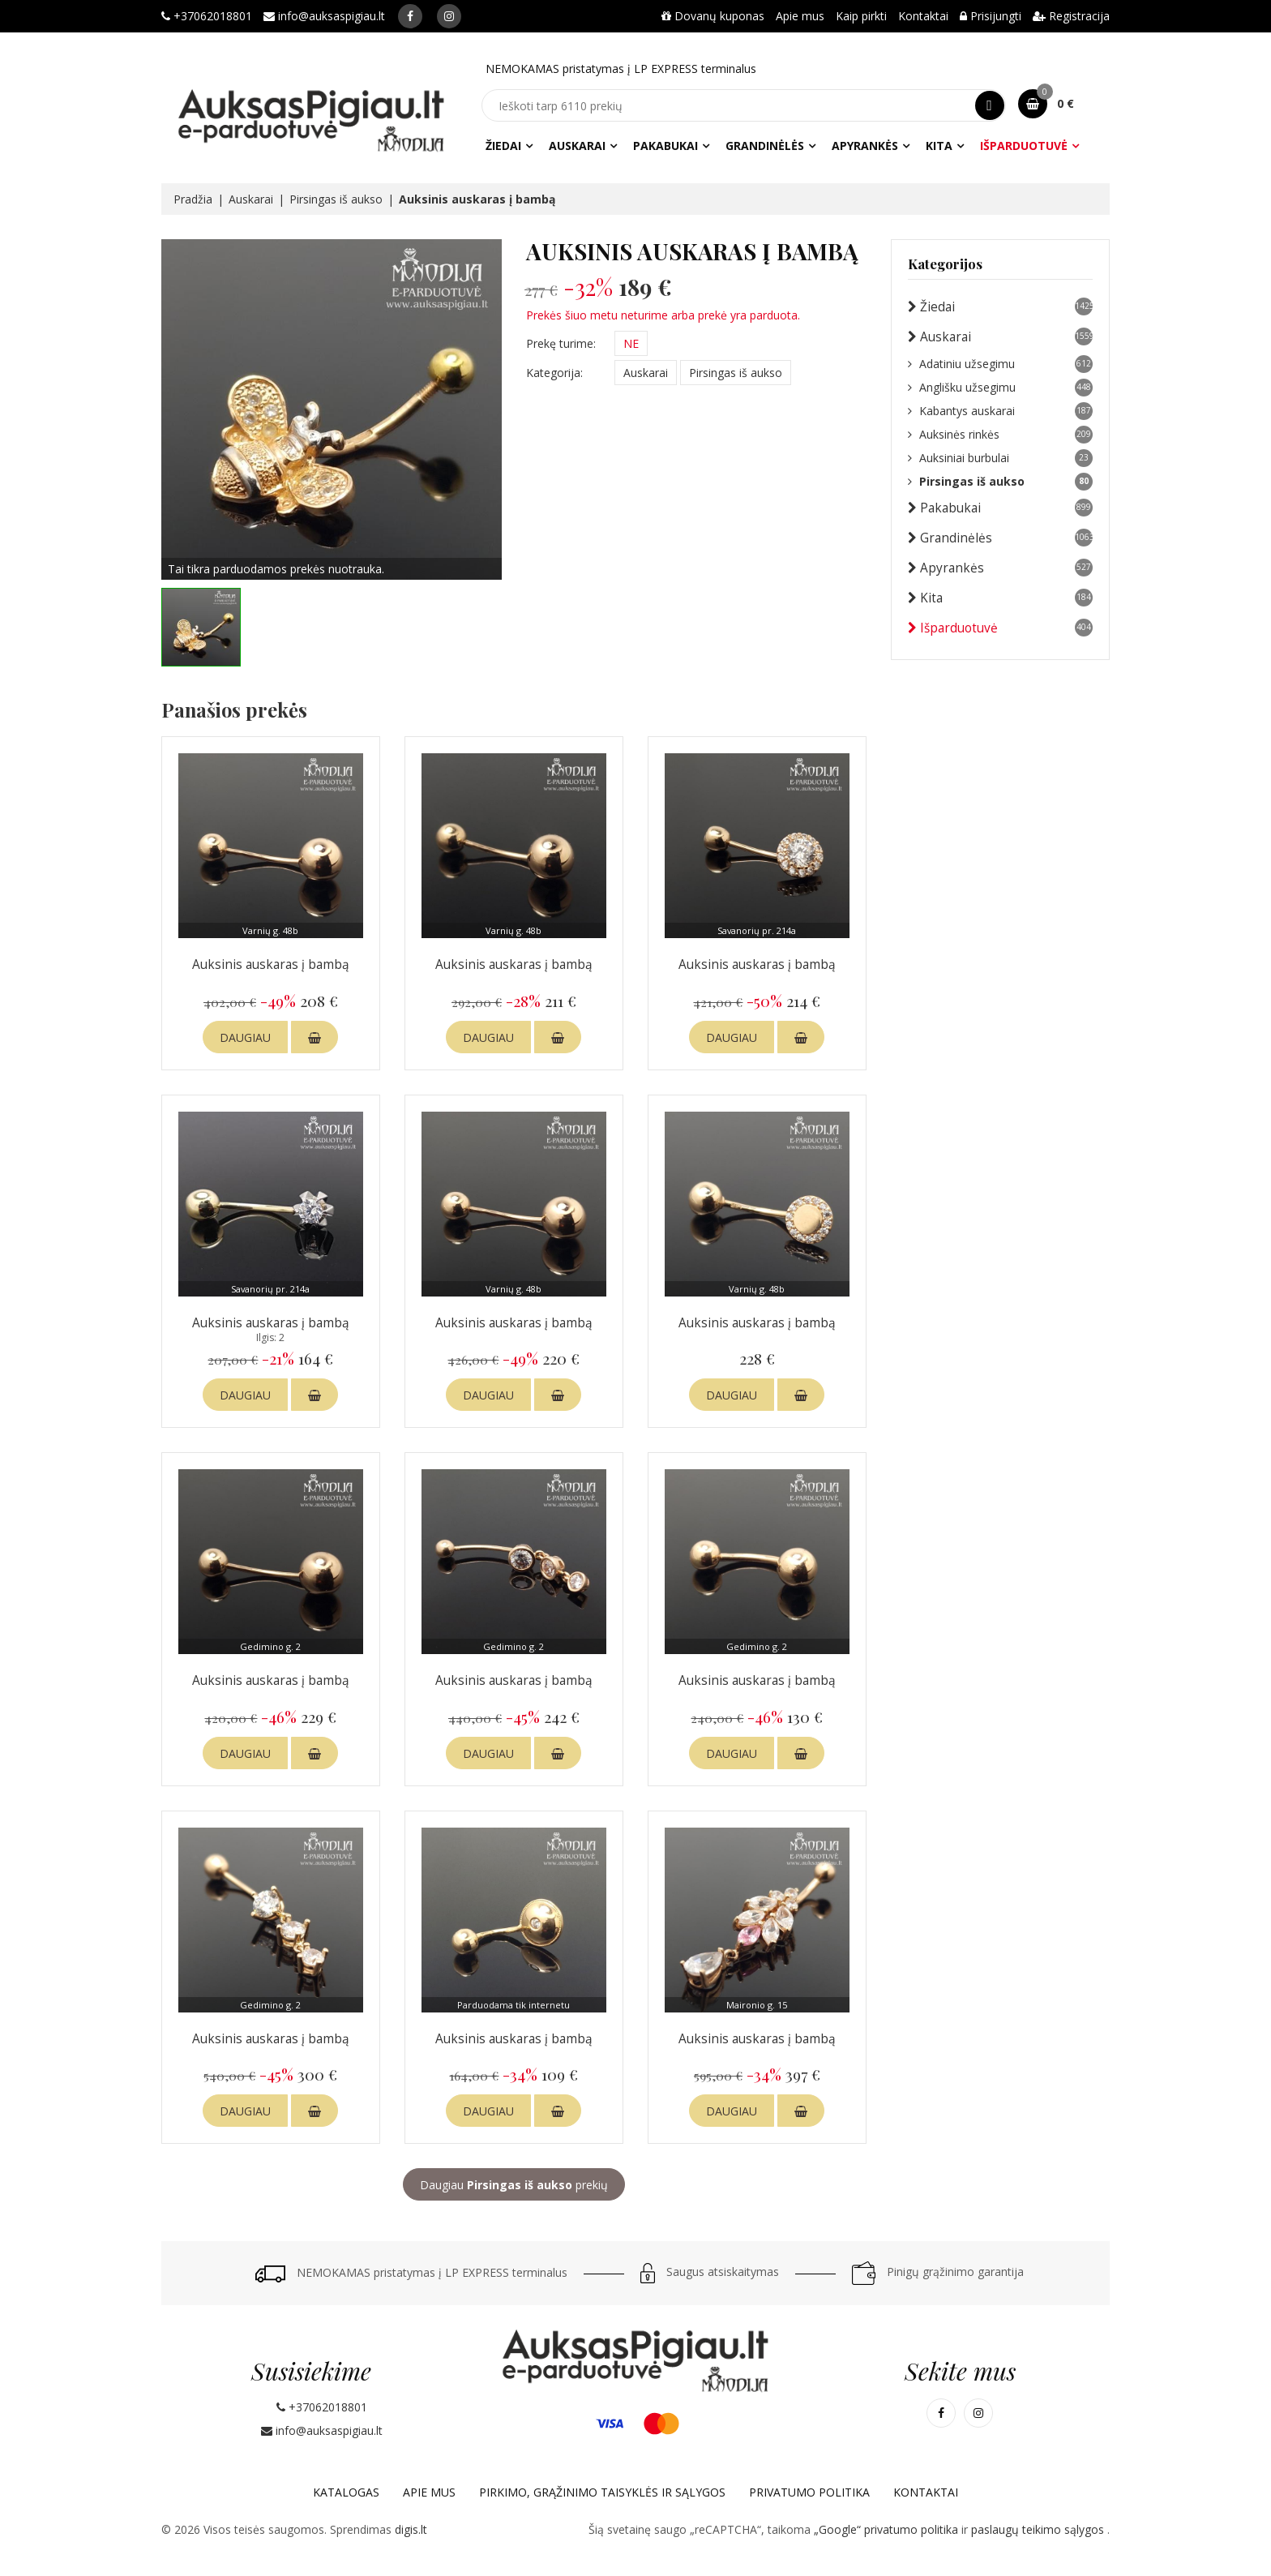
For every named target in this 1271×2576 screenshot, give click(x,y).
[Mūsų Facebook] (410, 16)
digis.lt (411, 2529)
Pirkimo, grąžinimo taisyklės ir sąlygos (602, 2492)
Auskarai (577, 145)
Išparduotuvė (1024, 145)
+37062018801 (206, 16)
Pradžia (192, 199)
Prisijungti (990, 16)
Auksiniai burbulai (1000, 458)
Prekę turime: (561, 343)
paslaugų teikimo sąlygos (1039, 2529)
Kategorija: (554, 372)
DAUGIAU (245, 1037)
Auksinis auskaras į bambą (270, 964)
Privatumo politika (809, 2492)
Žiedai (503, 145)
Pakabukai (665, 145)
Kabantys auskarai (1000, 411)
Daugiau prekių (514, 2184)
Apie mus (800, 16)
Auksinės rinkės (1000, 435)
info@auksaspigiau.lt (324, 16)
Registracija (1071, 16)
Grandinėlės (764, 145)
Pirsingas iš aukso (336, 199)
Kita (939, 145)
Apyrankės (865, 145)
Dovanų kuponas (712, 16)
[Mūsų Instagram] (449, 16)
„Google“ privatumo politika (887, 2529)
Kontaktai (923, 16)
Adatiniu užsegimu (1000, 364)
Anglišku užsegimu (1000, 387)
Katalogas (346, 2492)
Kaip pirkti (861, 16)
